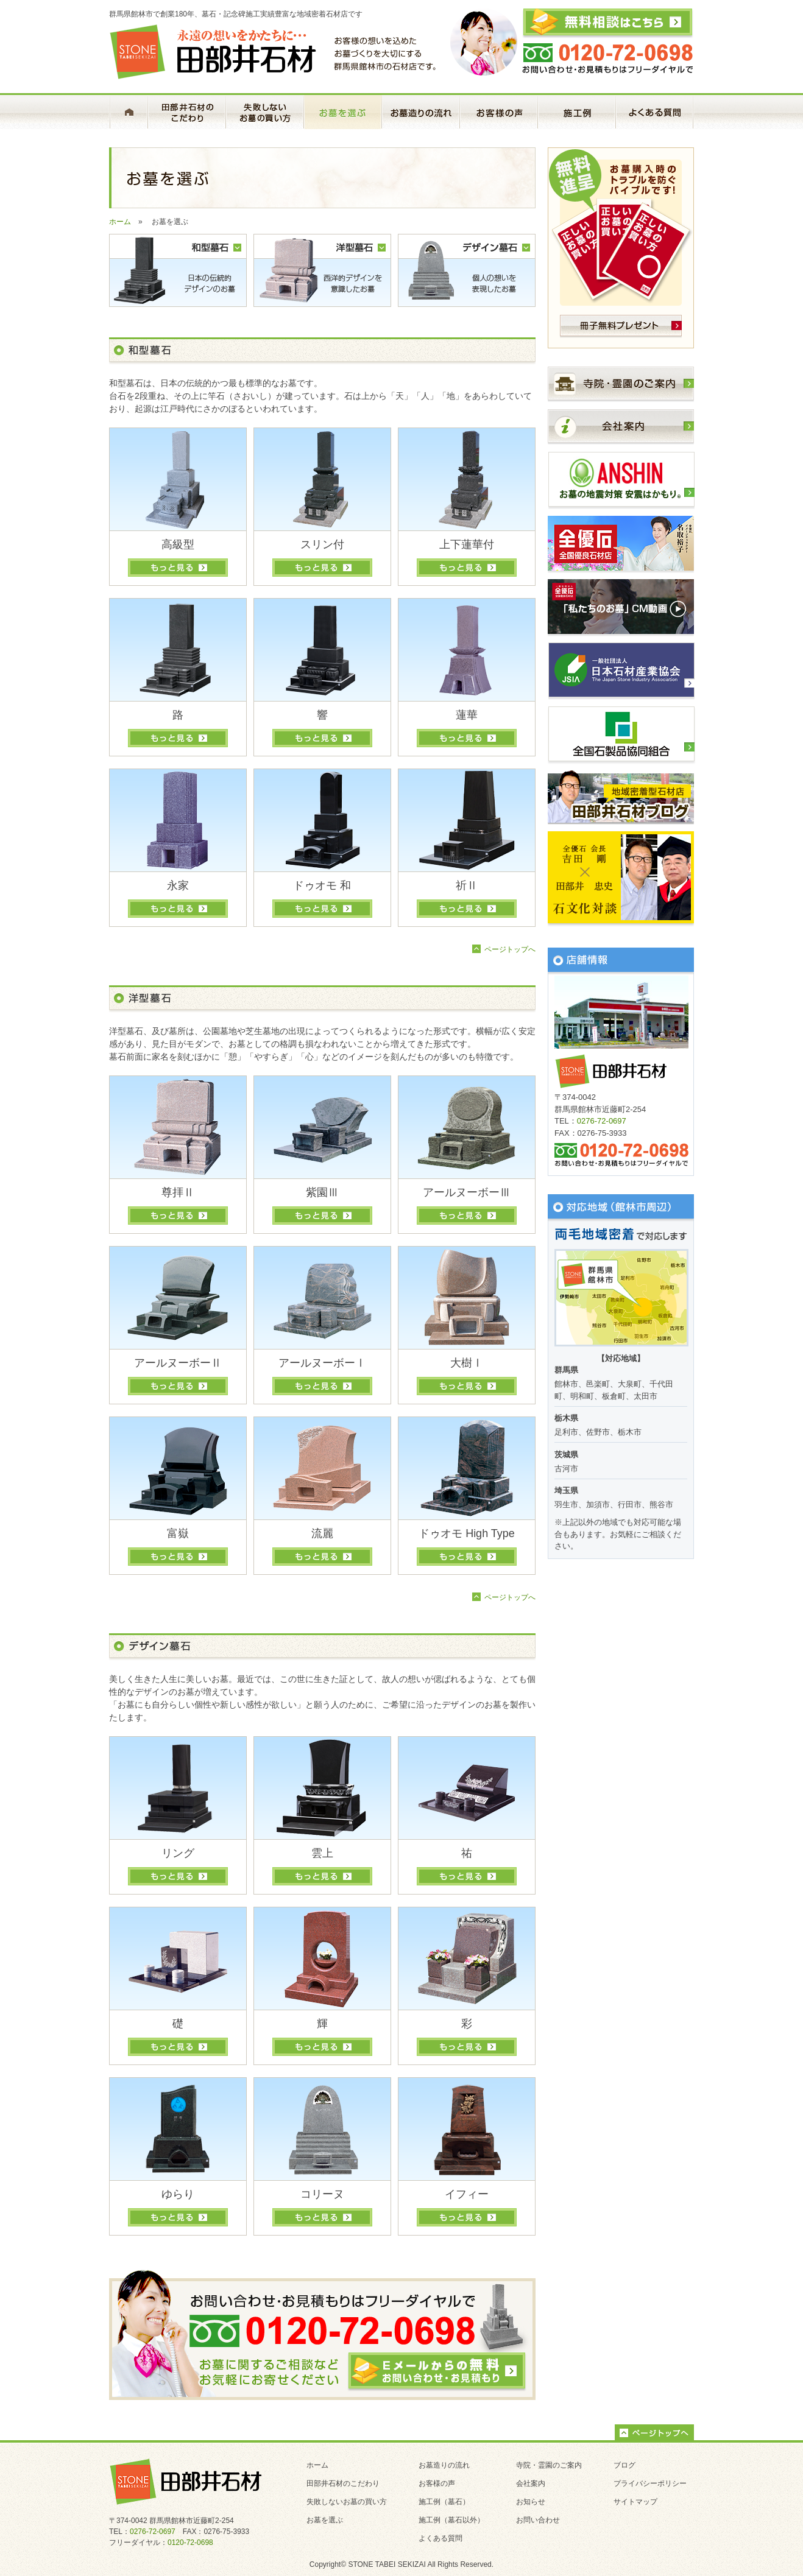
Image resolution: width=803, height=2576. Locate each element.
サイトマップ (635, 2501)
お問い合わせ (538, 2520)
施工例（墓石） (444, 2501)
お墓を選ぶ (324, 2520)
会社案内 (530, 2483)
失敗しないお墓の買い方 (346, 2501)
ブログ (624, 2465)
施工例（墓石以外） (451, 2520)
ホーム (120, 221)
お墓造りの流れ (444, 2465)
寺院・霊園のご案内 (549, 2465)
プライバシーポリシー (650, 2483)
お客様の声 (437, 2483)
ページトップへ (510, 949)
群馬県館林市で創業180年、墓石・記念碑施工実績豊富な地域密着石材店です (236, 14)
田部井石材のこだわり (343, 2483)
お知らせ (530, 2501)
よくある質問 (440, 2538)
